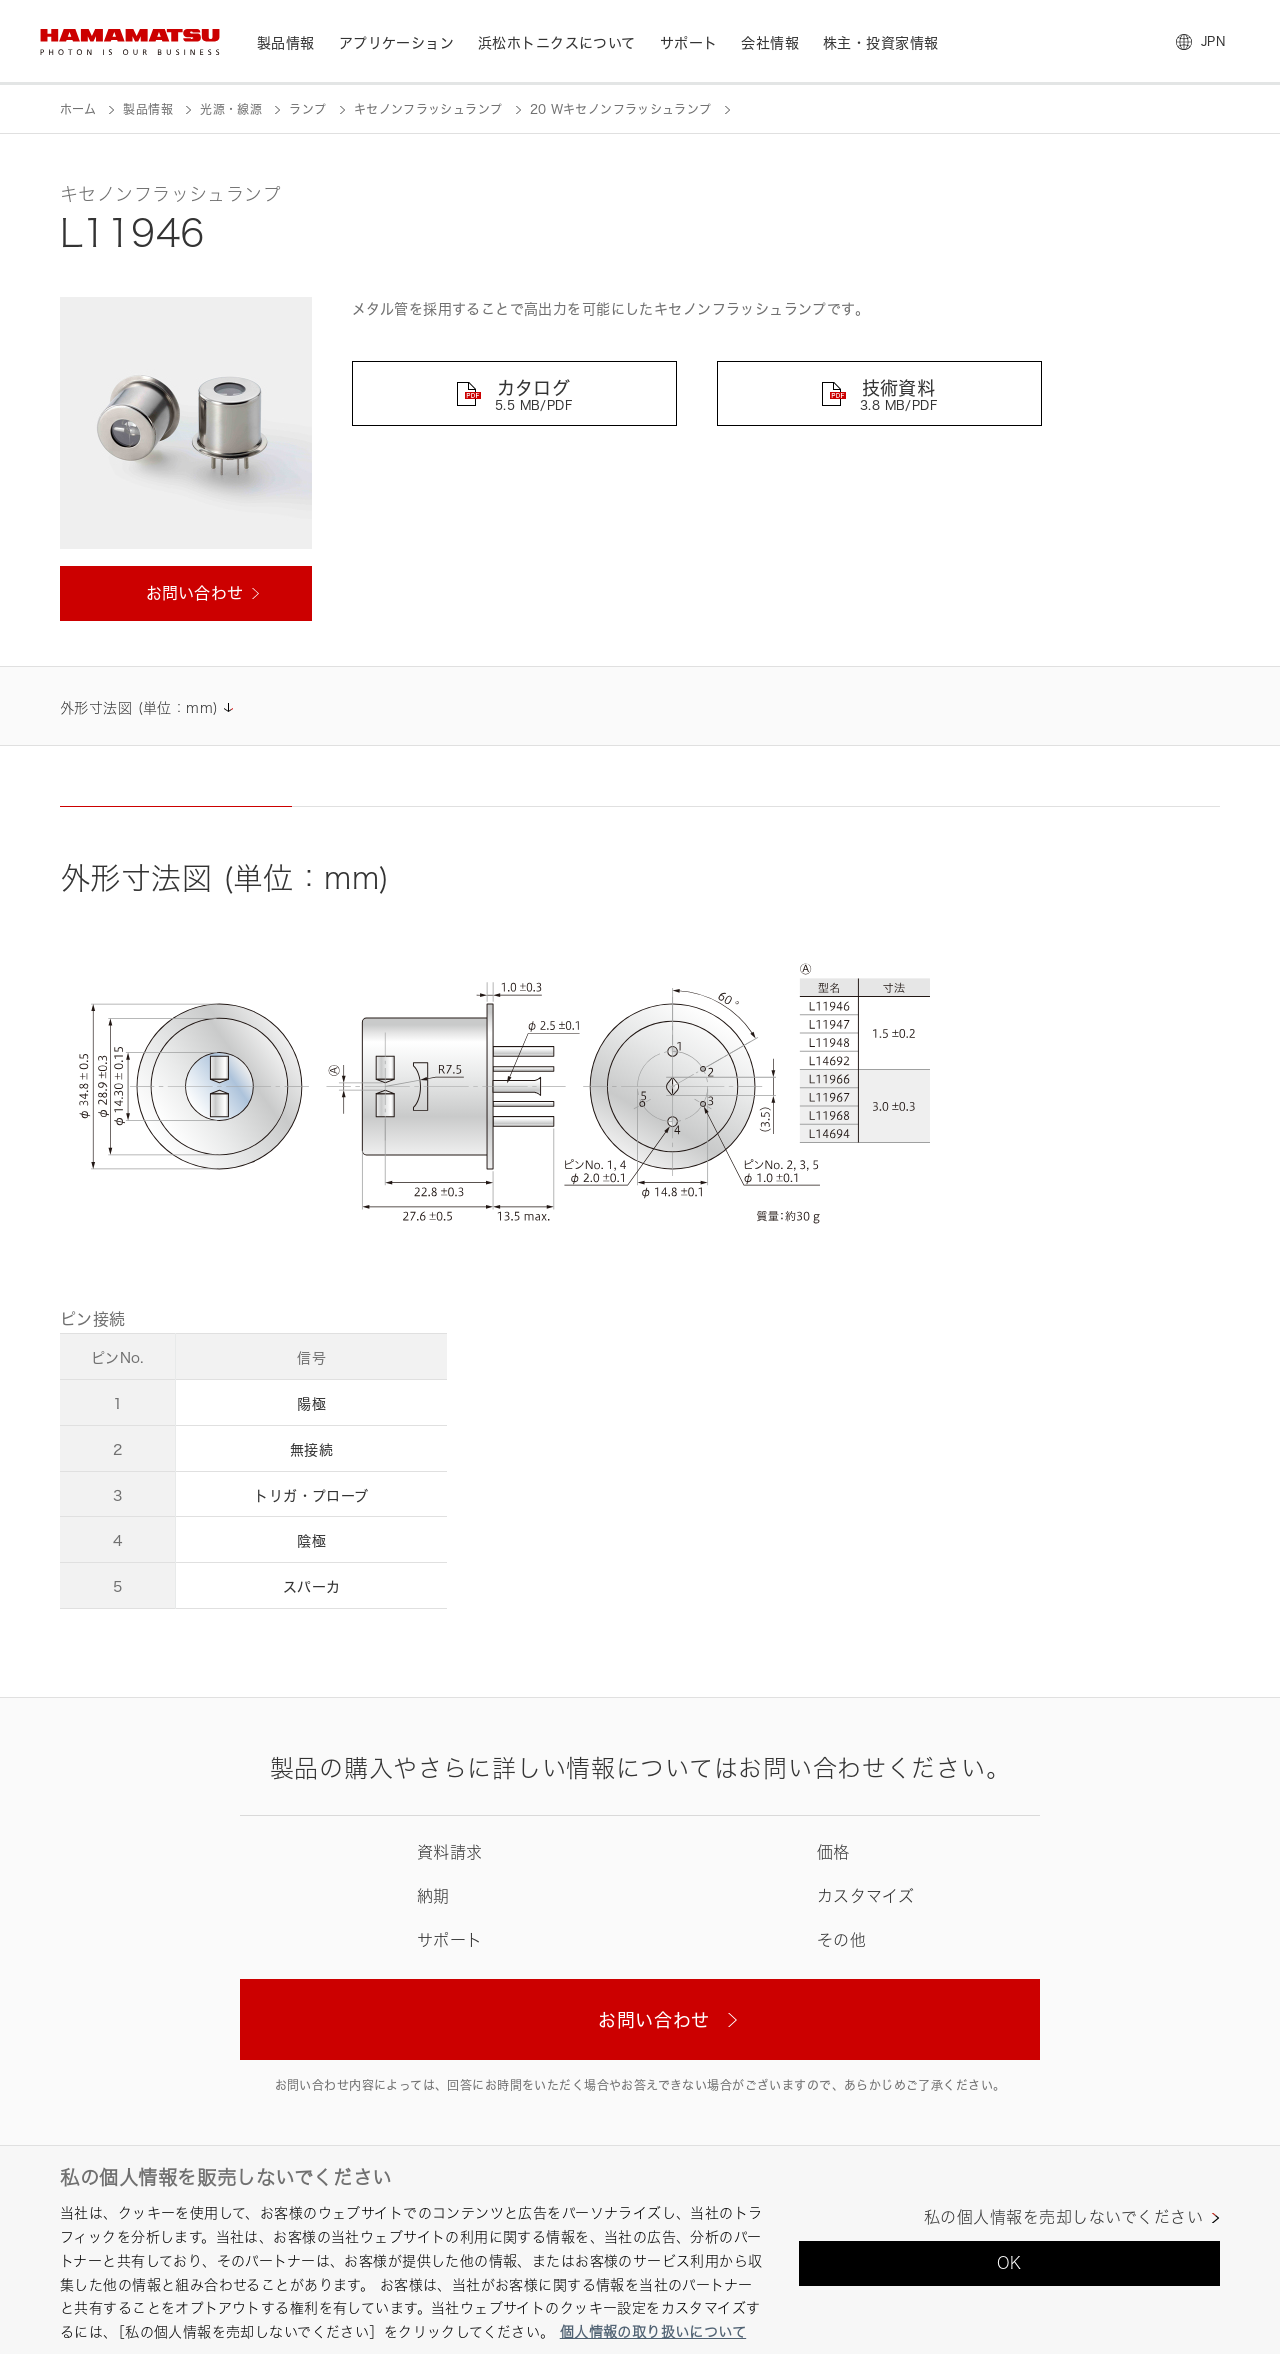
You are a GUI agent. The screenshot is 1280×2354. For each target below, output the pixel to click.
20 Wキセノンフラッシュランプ (621, 109)
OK (1009, 2263)
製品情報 (147, 109)
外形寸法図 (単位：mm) (139, 707)
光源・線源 (231, 109)
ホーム (78, 109)
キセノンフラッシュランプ (428, 109)
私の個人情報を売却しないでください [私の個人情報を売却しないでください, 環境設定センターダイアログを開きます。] (1063, 2217)
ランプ (307, 109)
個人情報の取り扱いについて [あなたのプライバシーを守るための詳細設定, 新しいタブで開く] (653, 2331)
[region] (640, 2249)
